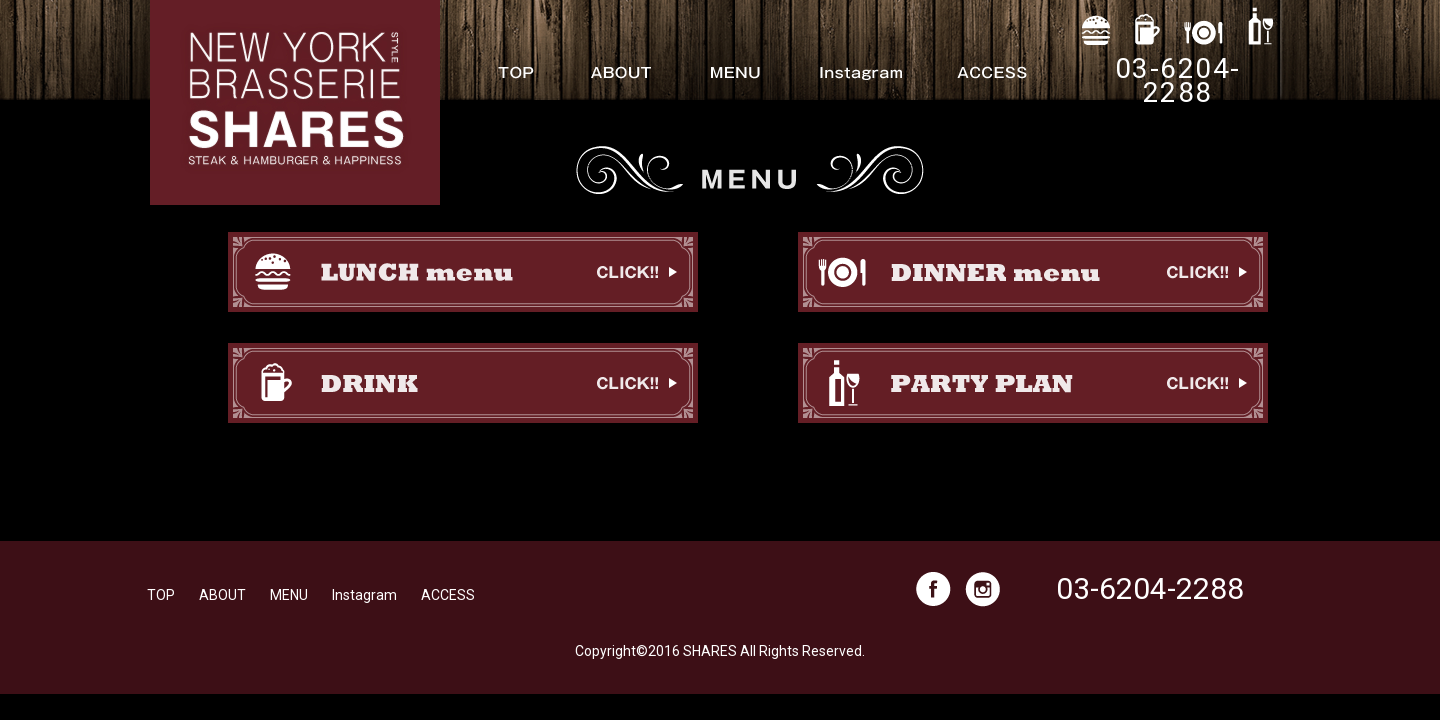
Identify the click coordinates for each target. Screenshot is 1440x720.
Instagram (364, 595)
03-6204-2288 (1150, 588)
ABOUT (222, 595)
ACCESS (448, 595)
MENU (289, 595)
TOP (161, 595)
